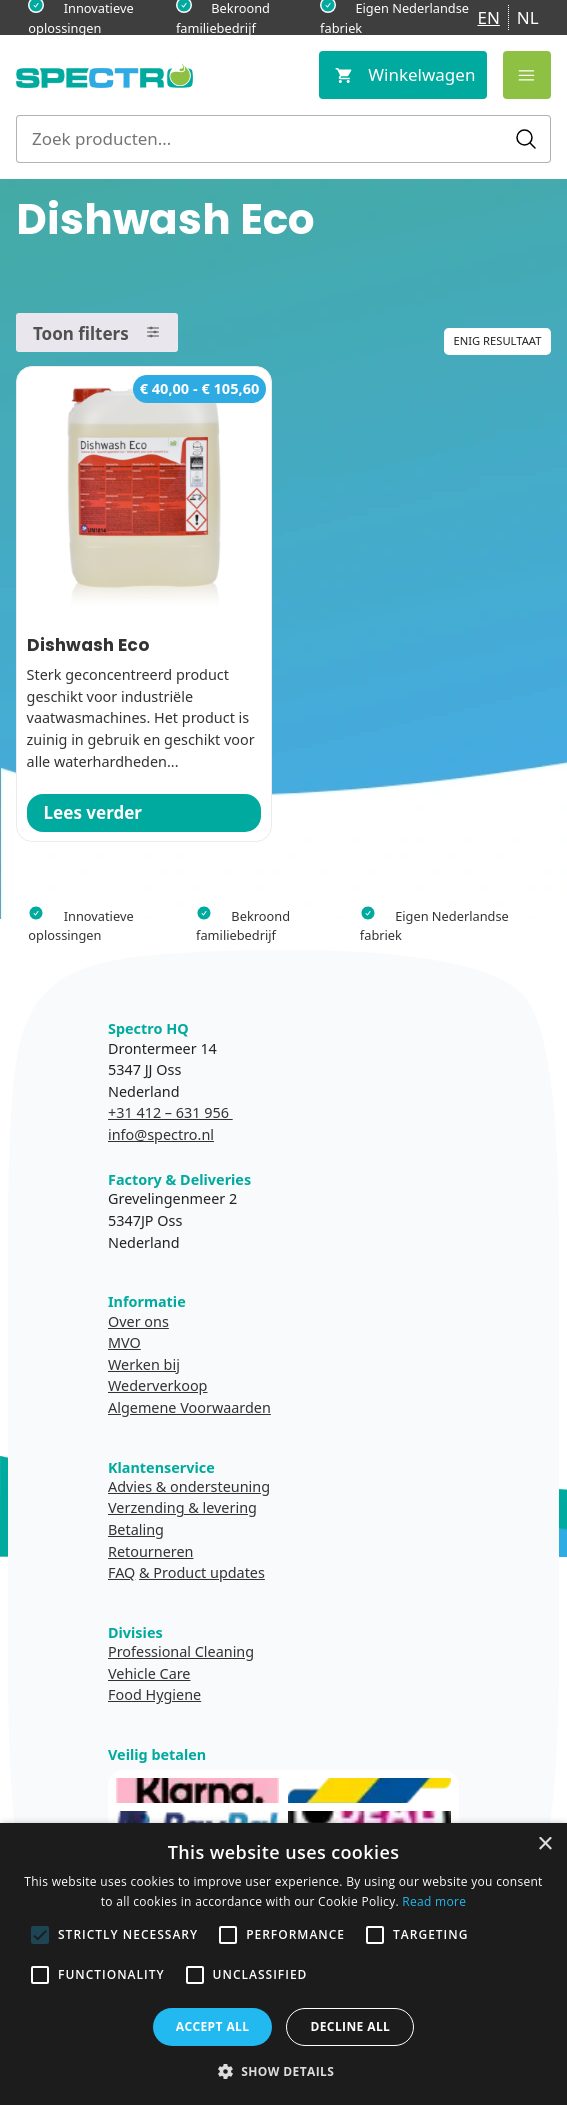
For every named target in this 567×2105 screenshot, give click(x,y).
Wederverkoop (157, 1385)
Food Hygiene (154, 1694)
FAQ (121, 1572)
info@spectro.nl (161, 1134)
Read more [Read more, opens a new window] (434, 1901)
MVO (124, 1342)
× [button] (544, 1844)
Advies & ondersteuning (189, 1486)
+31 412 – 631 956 (170, 1112)
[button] (284, 2071)
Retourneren (150, 1551)
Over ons (138, 1321)
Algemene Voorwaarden (189, 1407)
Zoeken (526, 139)
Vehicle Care (149, 1673)
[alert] (283, 1964)
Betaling (136, 1529)
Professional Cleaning (181, 1651)
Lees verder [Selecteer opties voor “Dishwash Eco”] (93, 812)
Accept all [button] (213, 2026)
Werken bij (144, 1364)
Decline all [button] (350, 2026)
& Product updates (202, 1572)
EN (488, 17)
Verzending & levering (182, 1507)
